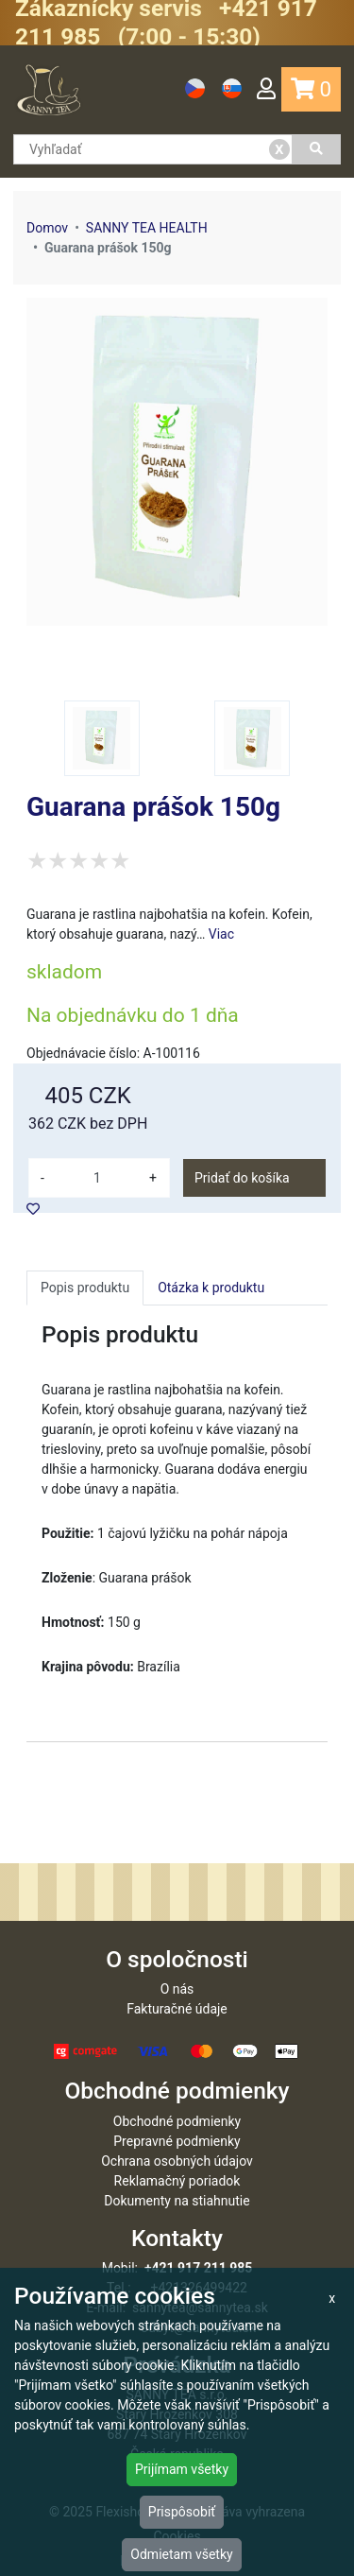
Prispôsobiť (181, 2511)
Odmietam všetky (181, 2554)
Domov (47, 227)
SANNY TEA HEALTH (147, 227)
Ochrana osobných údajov (177, 2161)
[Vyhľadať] (317, 149)
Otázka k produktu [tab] (211, 1287)
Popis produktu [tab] (85, 1287)
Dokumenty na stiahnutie (176, 2200)
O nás (177, 1989)
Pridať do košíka (242, 1177)
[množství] (97, 1178)
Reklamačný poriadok (177, 2180)
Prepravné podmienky (176, 2141)
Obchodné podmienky (177, 2121)
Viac (221, 934)
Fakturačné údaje (177, 2008)
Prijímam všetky (181, 2469)
